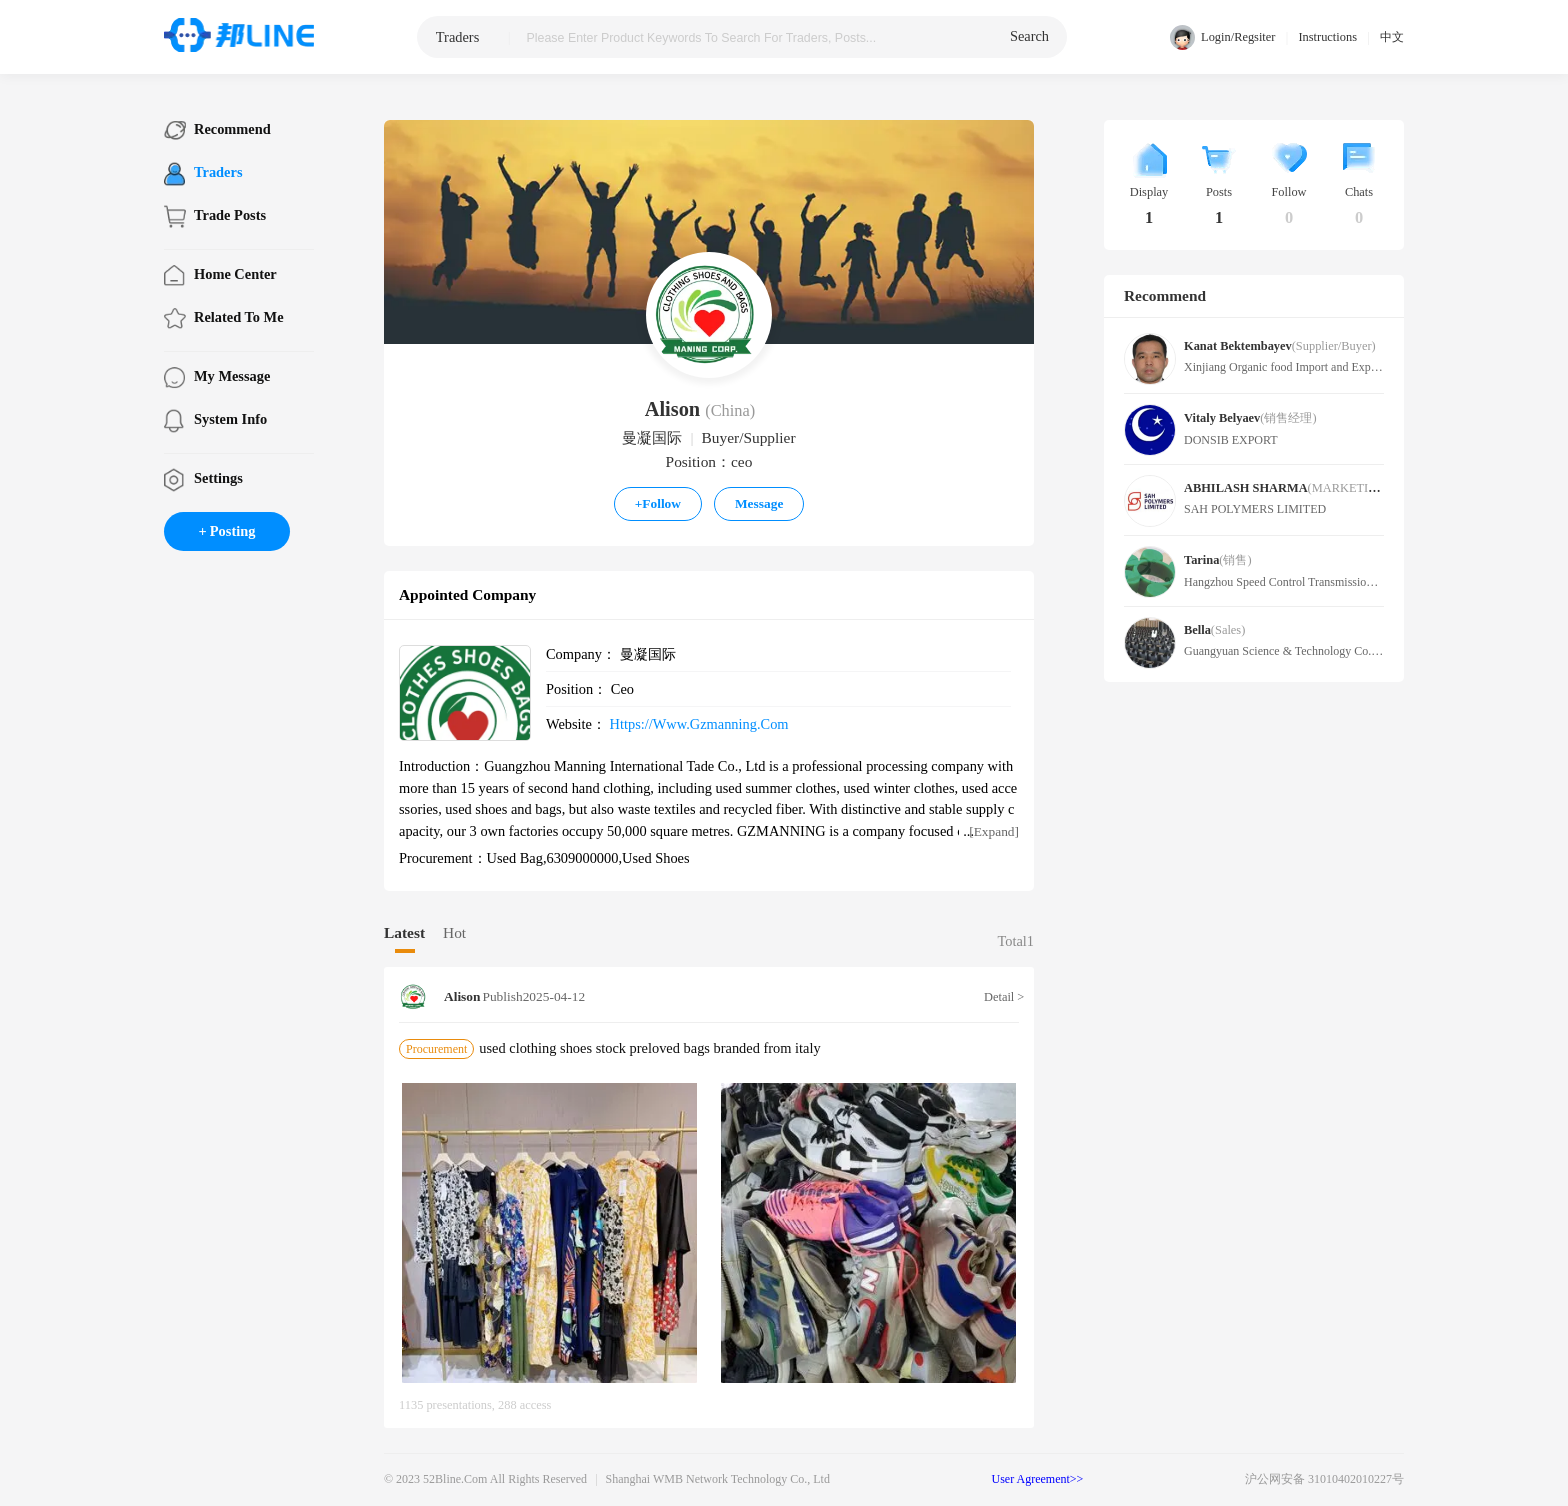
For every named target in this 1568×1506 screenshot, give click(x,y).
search (1029, 36)
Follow (658, 503)
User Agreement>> (1038, 1479)
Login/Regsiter (1222, 37)
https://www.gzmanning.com (699, 724)
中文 (1392, 37)
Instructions (1327, 37)
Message (759, 503)
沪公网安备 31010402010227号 (1324, 1479)
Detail (1001, 997)
